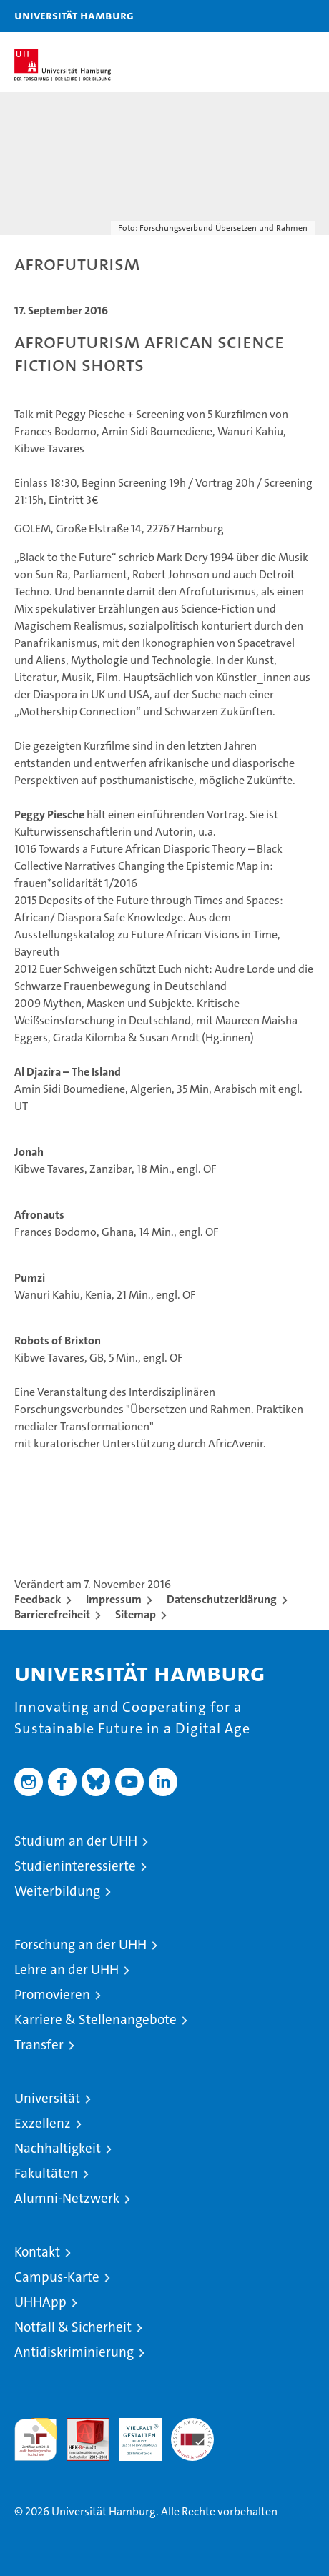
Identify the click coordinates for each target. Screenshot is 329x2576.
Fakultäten (46, 2173)
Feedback (37, 1599)
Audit (80, 2425)
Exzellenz (42, 2123)
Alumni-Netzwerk (66, 2198)
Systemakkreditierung (192, 2425)
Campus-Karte (56, 2277)
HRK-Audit (132, 2433)
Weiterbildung (57, 1891)
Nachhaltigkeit (57, 2148)
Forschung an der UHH (80, 1944)
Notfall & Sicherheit (73, 2327)
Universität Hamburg (74, 15)
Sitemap (135, 1614)
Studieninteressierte (75, 1866)
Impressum (114, 1599)
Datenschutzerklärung (222, 1599)
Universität (47, 2098)
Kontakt (37, 2252)
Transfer (39, 2045)
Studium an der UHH (75, 1841)
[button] (273, 16)
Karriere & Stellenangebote (95, 2019)
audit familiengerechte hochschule (35, 2439)
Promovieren (52, 1994)
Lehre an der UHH (66, 1969)
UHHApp (40, 2302)
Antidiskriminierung (74, 2352)
